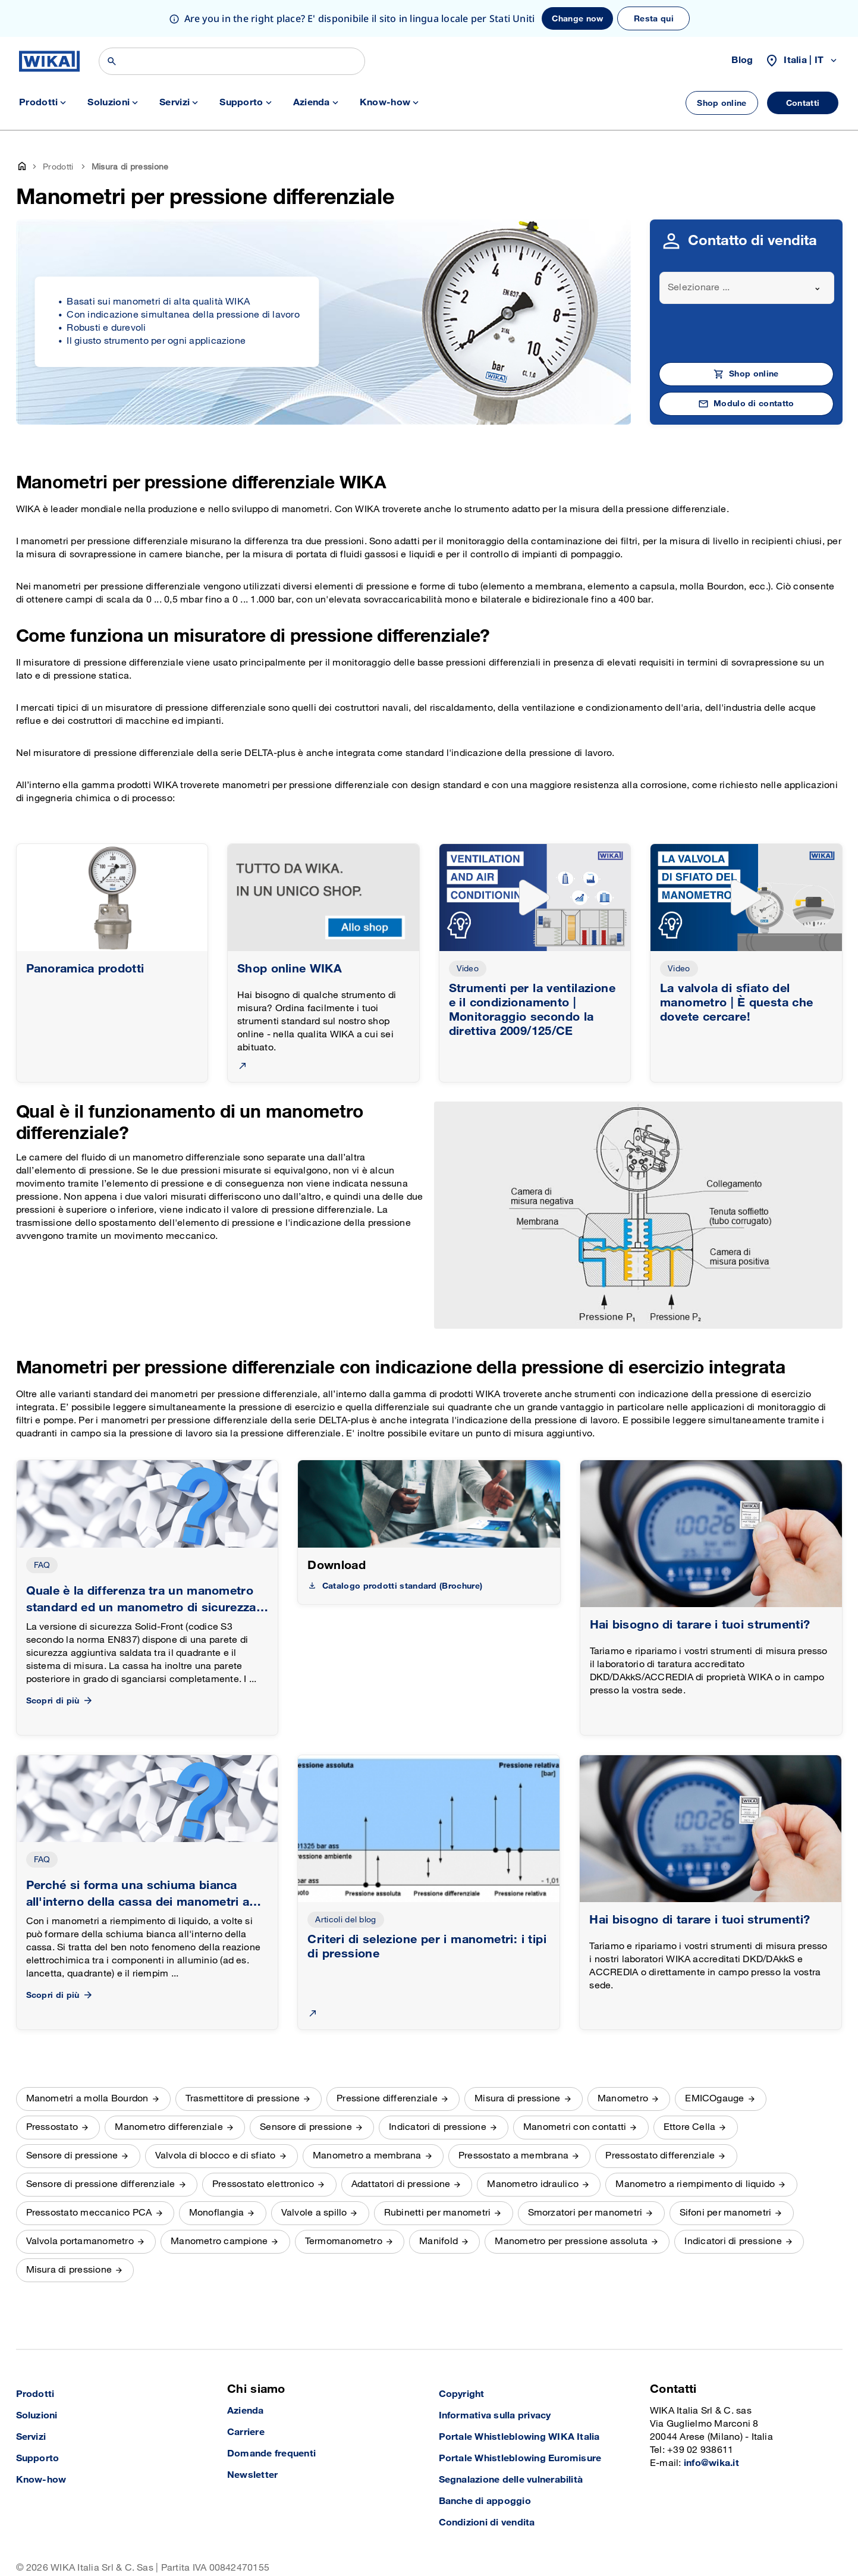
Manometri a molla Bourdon (87, 2098)
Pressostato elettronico (263, 2184)
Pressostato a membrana (513, 2155)
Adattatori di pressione (401, 2184)
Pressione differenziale (387, 2098)
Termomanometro (343, 2241)
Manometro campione (219, 2241)
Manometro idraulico (533, 2184)
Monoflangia (216, 2213)
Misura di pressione (517, 2098)
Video (468, 969)
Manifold (438, 2241)
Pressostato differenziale (660, 2155)
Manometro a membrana (367, 2155)
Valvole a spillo (314, 2213)
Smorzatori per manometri (585, 2213)
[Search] (232, 61)
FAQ (42, 1565)
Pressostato (52, 2127)
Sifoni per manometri (726, 2213)
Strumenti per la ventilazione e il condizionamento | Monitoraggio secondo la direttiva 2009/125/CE (532, 1009)
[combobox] (746, 288)
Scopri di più (60, 1701)
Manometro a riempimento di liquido (695, 2184)
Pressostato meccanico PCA (89, 2213)
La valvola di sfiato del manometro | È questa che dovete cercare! (736, 1002)
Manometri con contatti (574, 2127)
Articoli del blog (345, 1920)
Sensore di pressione (306, 2127)
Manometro (623, 2098)
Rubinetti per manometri (437, 2213)
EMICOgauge (714, 2098)
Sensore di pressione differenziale (100, 2184)
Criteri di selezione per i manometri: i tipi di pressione (426, 1946)
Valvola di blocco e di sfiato (215, 2155)
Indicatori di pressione (437, 2127)
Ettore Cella (690, 2127)
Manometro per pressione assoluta (571, 2241)
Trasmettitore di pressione (243, 2098)
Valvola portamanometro (80, 2241)
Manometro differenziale (169, 2127)
